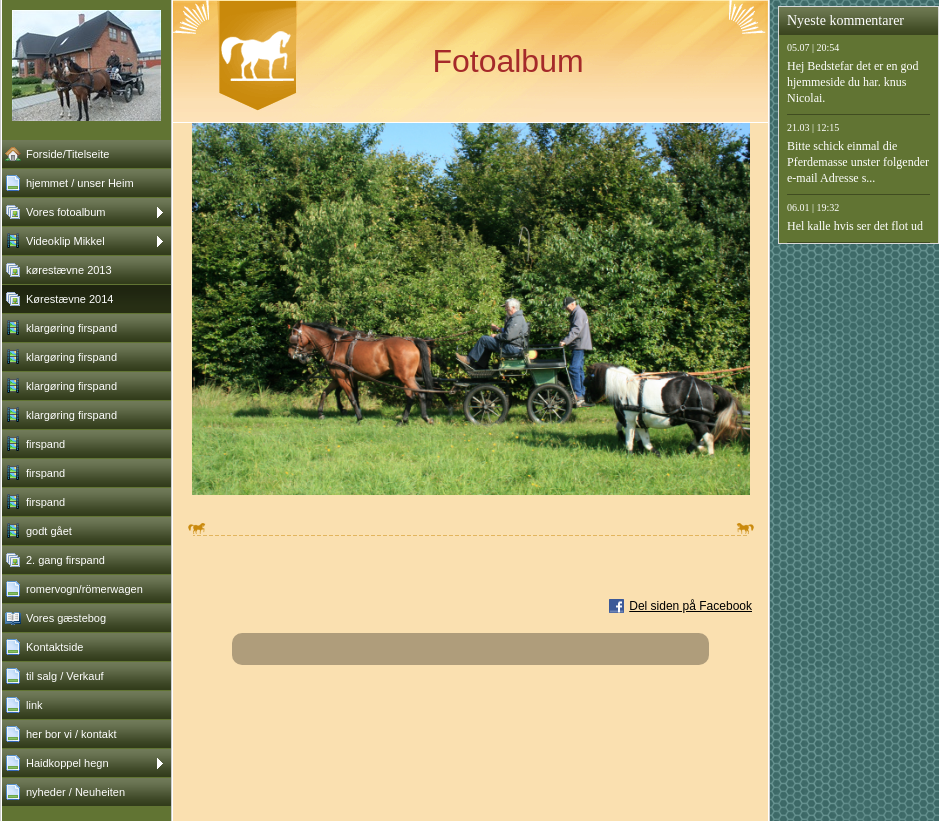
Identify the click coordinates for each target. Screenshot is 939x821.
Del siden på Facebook (690, 606)
